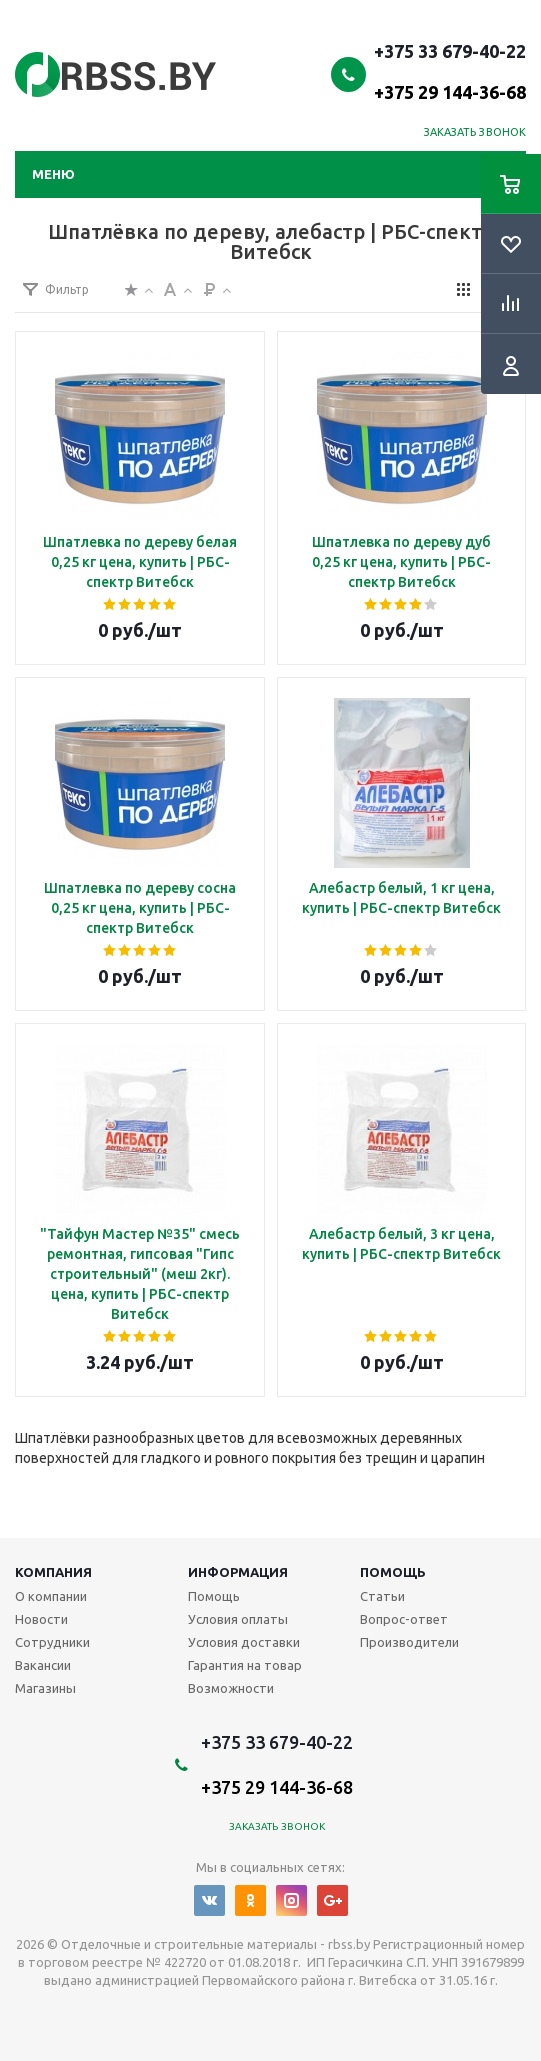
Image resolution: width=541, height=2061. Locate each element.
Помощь (393, 1572)
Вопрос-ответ (404, 1619)
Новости (41, 1619)
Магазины (45, 1688)
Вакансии (43, 1665)
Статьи (382, 1596)
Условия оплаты (238, 1619)
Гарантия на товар (245, 1665)
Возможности (231, 1688)
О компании (51, 1596)
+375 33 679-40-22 (450, 71)
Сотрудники (52, 1642)
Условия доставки (244, 1642)
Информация (238, 1572)
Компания (53, 1572)
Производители (409, 1642)
